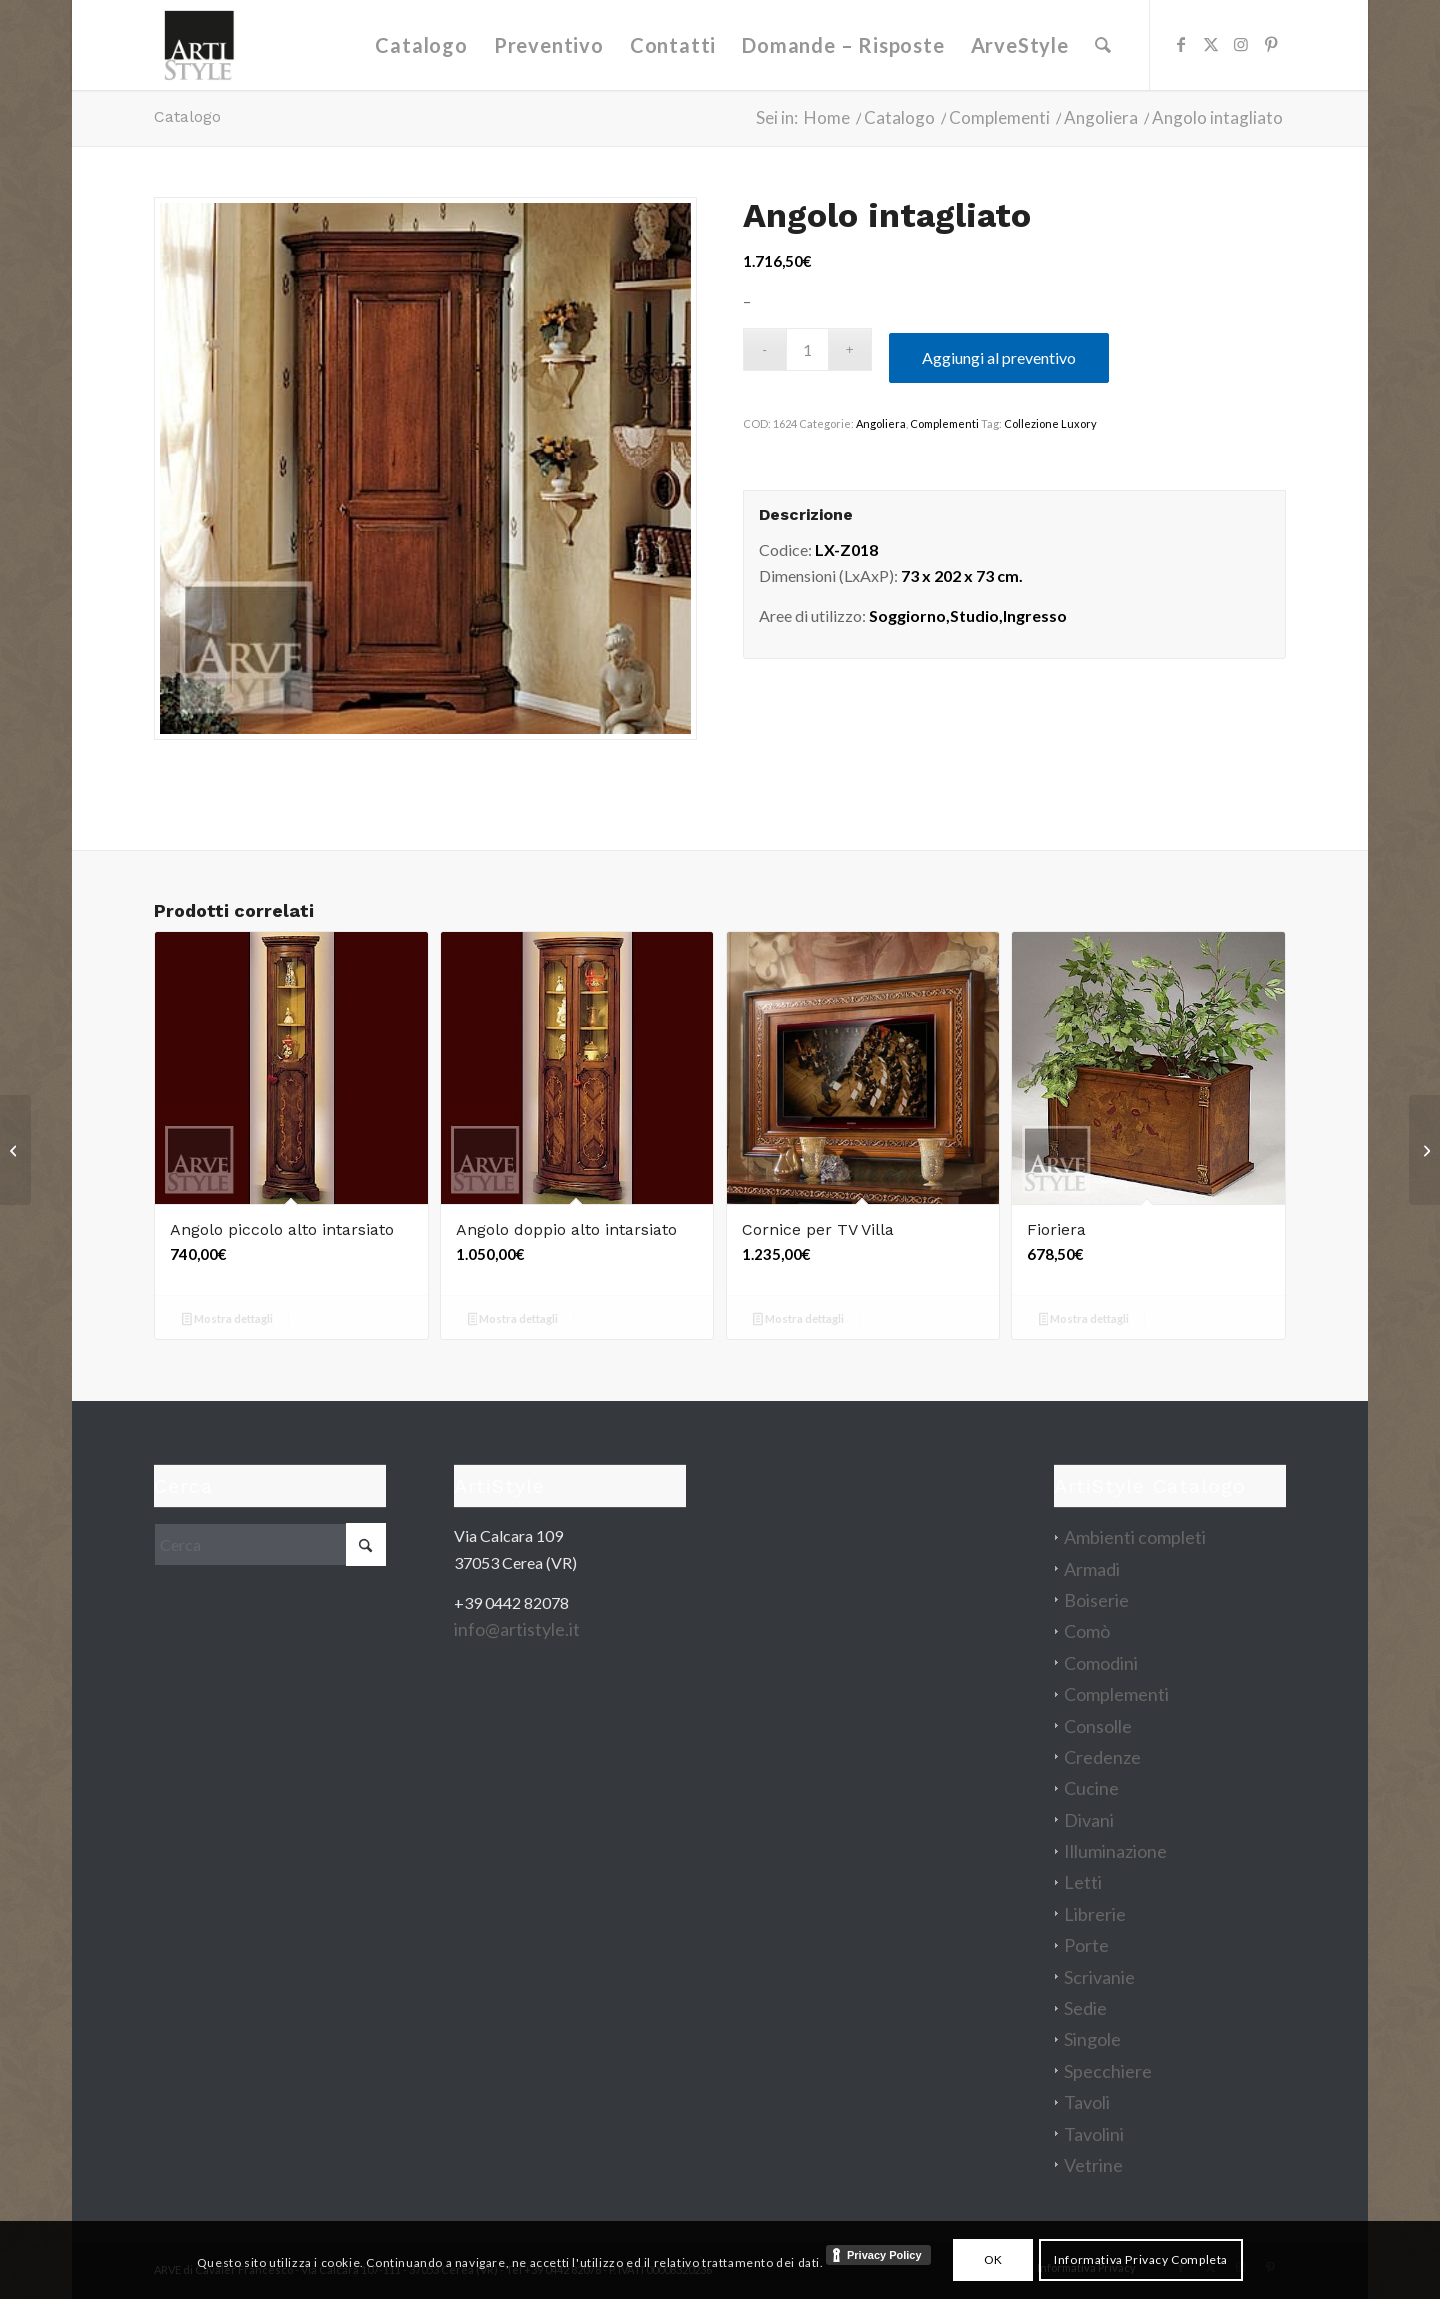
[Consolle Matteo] (1424, 1150)
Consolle (1098, 1726)
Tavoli (1087, 2102)
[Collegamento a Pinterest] (1271, 44)
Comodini (1101, 1663)
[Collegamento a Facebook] (1181, 44)
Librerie (1095, 1914)
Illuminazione (1115, 1851)
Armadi (1092, 1569)
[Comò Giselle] (15, 1150)
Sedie (1085, 2008)
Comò (1087, 1631)
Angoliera (881, 423)
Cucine (1091, 1788)
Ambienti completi (1135, 1537)
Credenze (1102, 1757)
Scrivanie (1099, 1977)
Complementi (944, 423)
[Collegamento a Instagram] (1241, 44)
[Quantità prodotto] (807, 349)
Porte (1086, 1945)
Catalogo (187, 116)
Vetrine (1093, 2165)
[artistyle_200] (199, 45)
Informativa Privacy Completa (1141, 2259)
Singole (1092, 2039)
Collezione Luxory (1050, 423)
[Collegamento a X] (1211, 44)
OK (993, 2259)
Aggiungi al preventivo (999, 357)
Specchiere (1108, 2071)
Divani (1089, 1820)
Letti (1083, 1882)
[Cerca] (1103, 45)
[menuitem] (422, 45)
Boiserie (1096, 1600)
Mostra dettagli (227, 1320)
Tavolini (1094, 2134)
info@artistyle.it (517, 1629)
